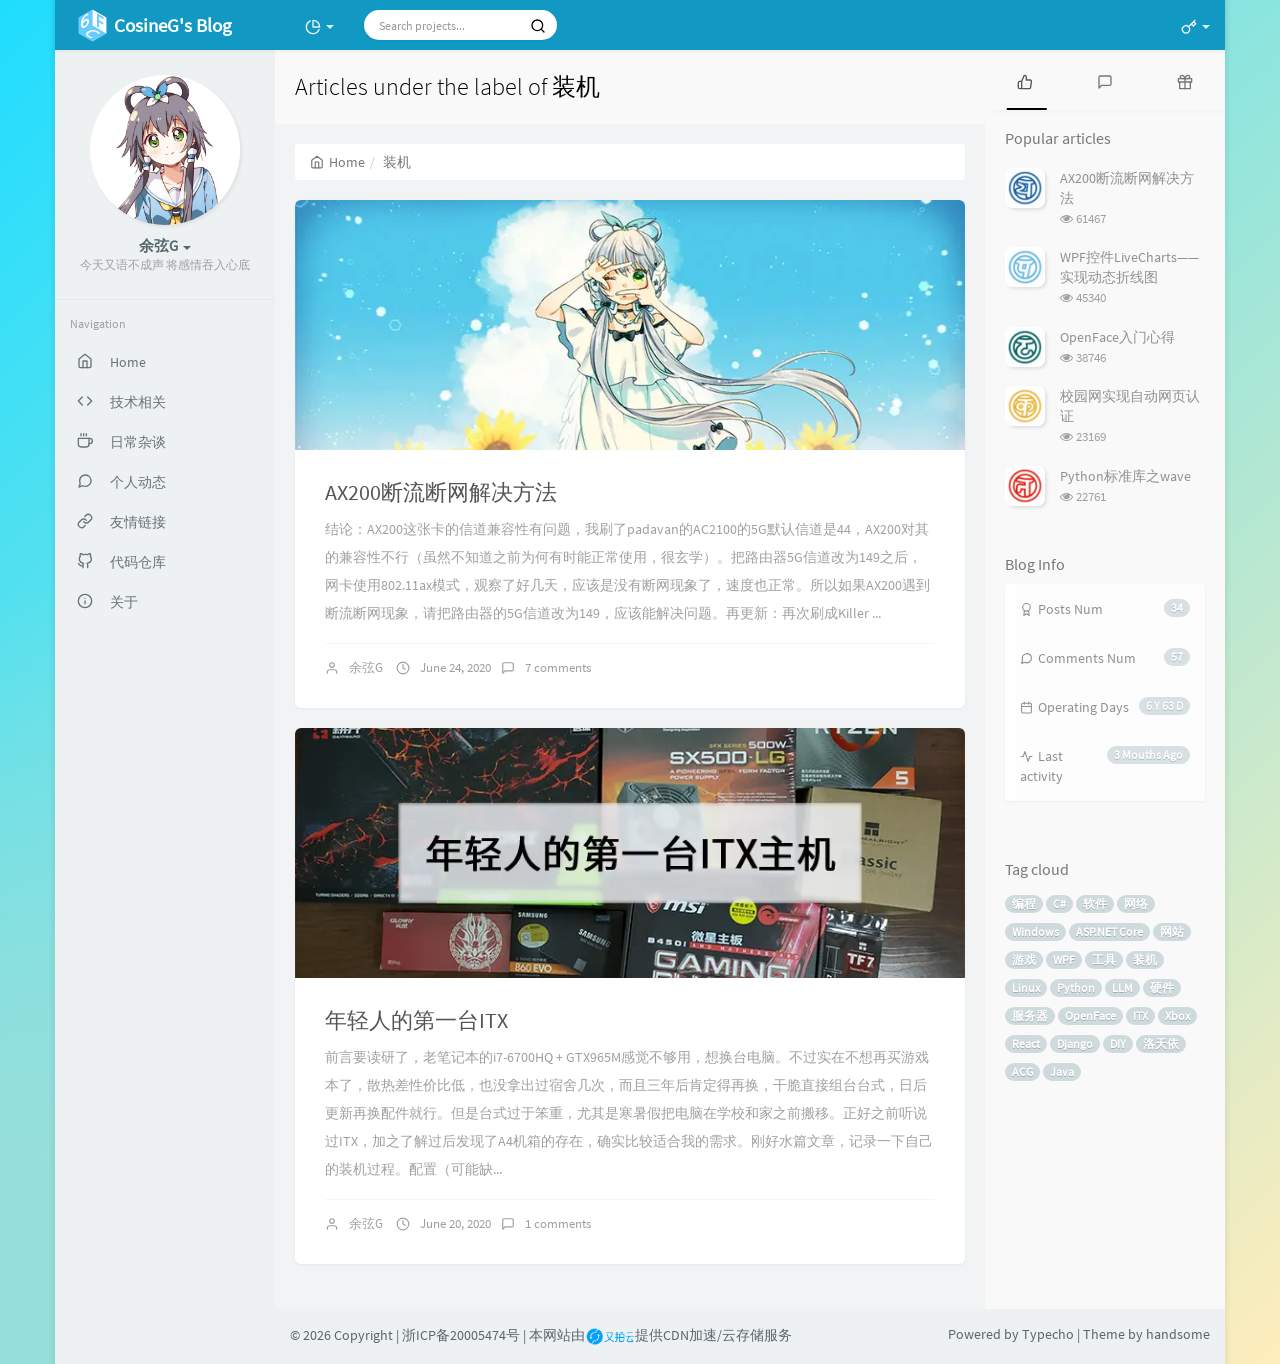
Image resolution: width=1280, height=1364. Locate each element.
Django (1075, 1043)
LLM (1122, 987)
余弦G (366, 667)
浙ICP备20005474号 (461, 1335)
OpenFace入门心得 (1117, 337)
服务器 (1030, 1015)
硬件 (1162, 987)
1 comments (558, 1223)
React (1026, 1043)
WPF (1064, 959)
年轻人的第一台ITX (416, 1020)
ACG (1022, 1071)
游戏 (1024, 959)
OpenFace (1090, 1015)
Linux (1026, 987)
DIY (1118, 1043)
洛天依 (1161, 1043)
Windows (1035, 931)
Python (1076, 987)
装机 (1145, 959)
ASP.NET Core (1109, 931)
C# (1059, 903)
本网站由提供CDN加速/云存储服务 (660, 1335)
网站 (1172, 931)
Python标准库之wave (1125, 476)
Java (1062, 1071)
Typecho (1048, 1334)
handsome (1178, 1334)
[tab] (1025, 80)
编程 (1024, 903)
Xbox (1177, 1015)
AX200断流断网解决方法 (441, 492)
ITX (1140, 1015)
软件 (1095, 903)
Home (337, 162)
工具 (1104, 959)
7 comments (558, 667)
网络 (1136, 903)
